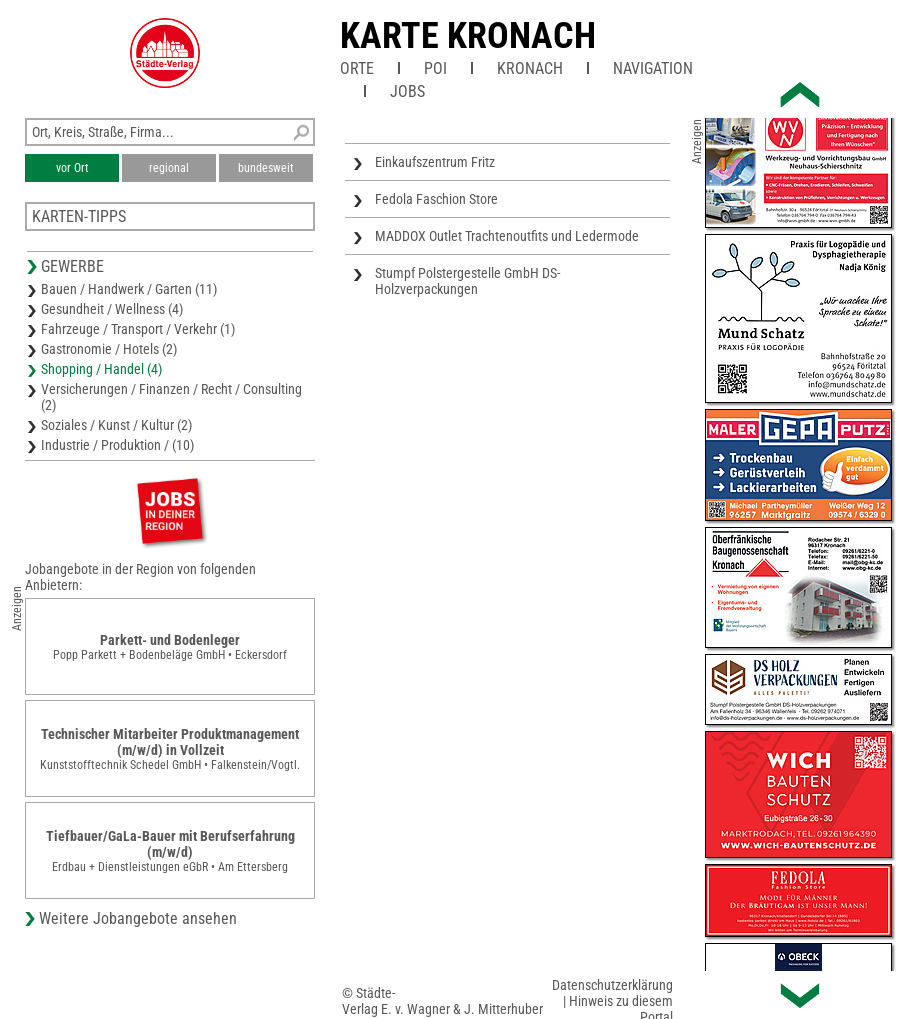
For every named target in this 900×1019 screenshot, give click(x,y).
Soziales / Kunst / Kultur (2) (116, 425)
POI (435, 68)
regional (169, 168)
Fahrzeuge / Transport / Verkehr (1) (138, 329)
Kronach (530, 68)
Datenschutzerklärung (612, 985)
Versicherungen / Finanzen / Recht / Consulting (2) (171, 397)
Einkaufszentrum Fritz (435, 162)
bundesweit (266, 168)
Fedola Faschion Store (436, 199)
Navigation (653, 68)
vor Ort (72, 168)
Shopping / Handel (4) (101, 369)
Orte (357, 68)
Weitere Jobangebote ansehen (138, 918)
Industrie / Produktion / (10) (117, 445)
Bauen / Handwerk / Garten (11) (129, 289)
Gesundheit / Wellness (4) (112, 309)
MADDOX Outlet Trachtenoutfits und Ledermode (507, 236)
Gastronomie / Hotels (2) (109, 349)
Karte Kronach (468, 36)
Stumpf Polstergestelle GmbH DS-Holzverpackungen (467, 281)
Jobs (407, 91)
